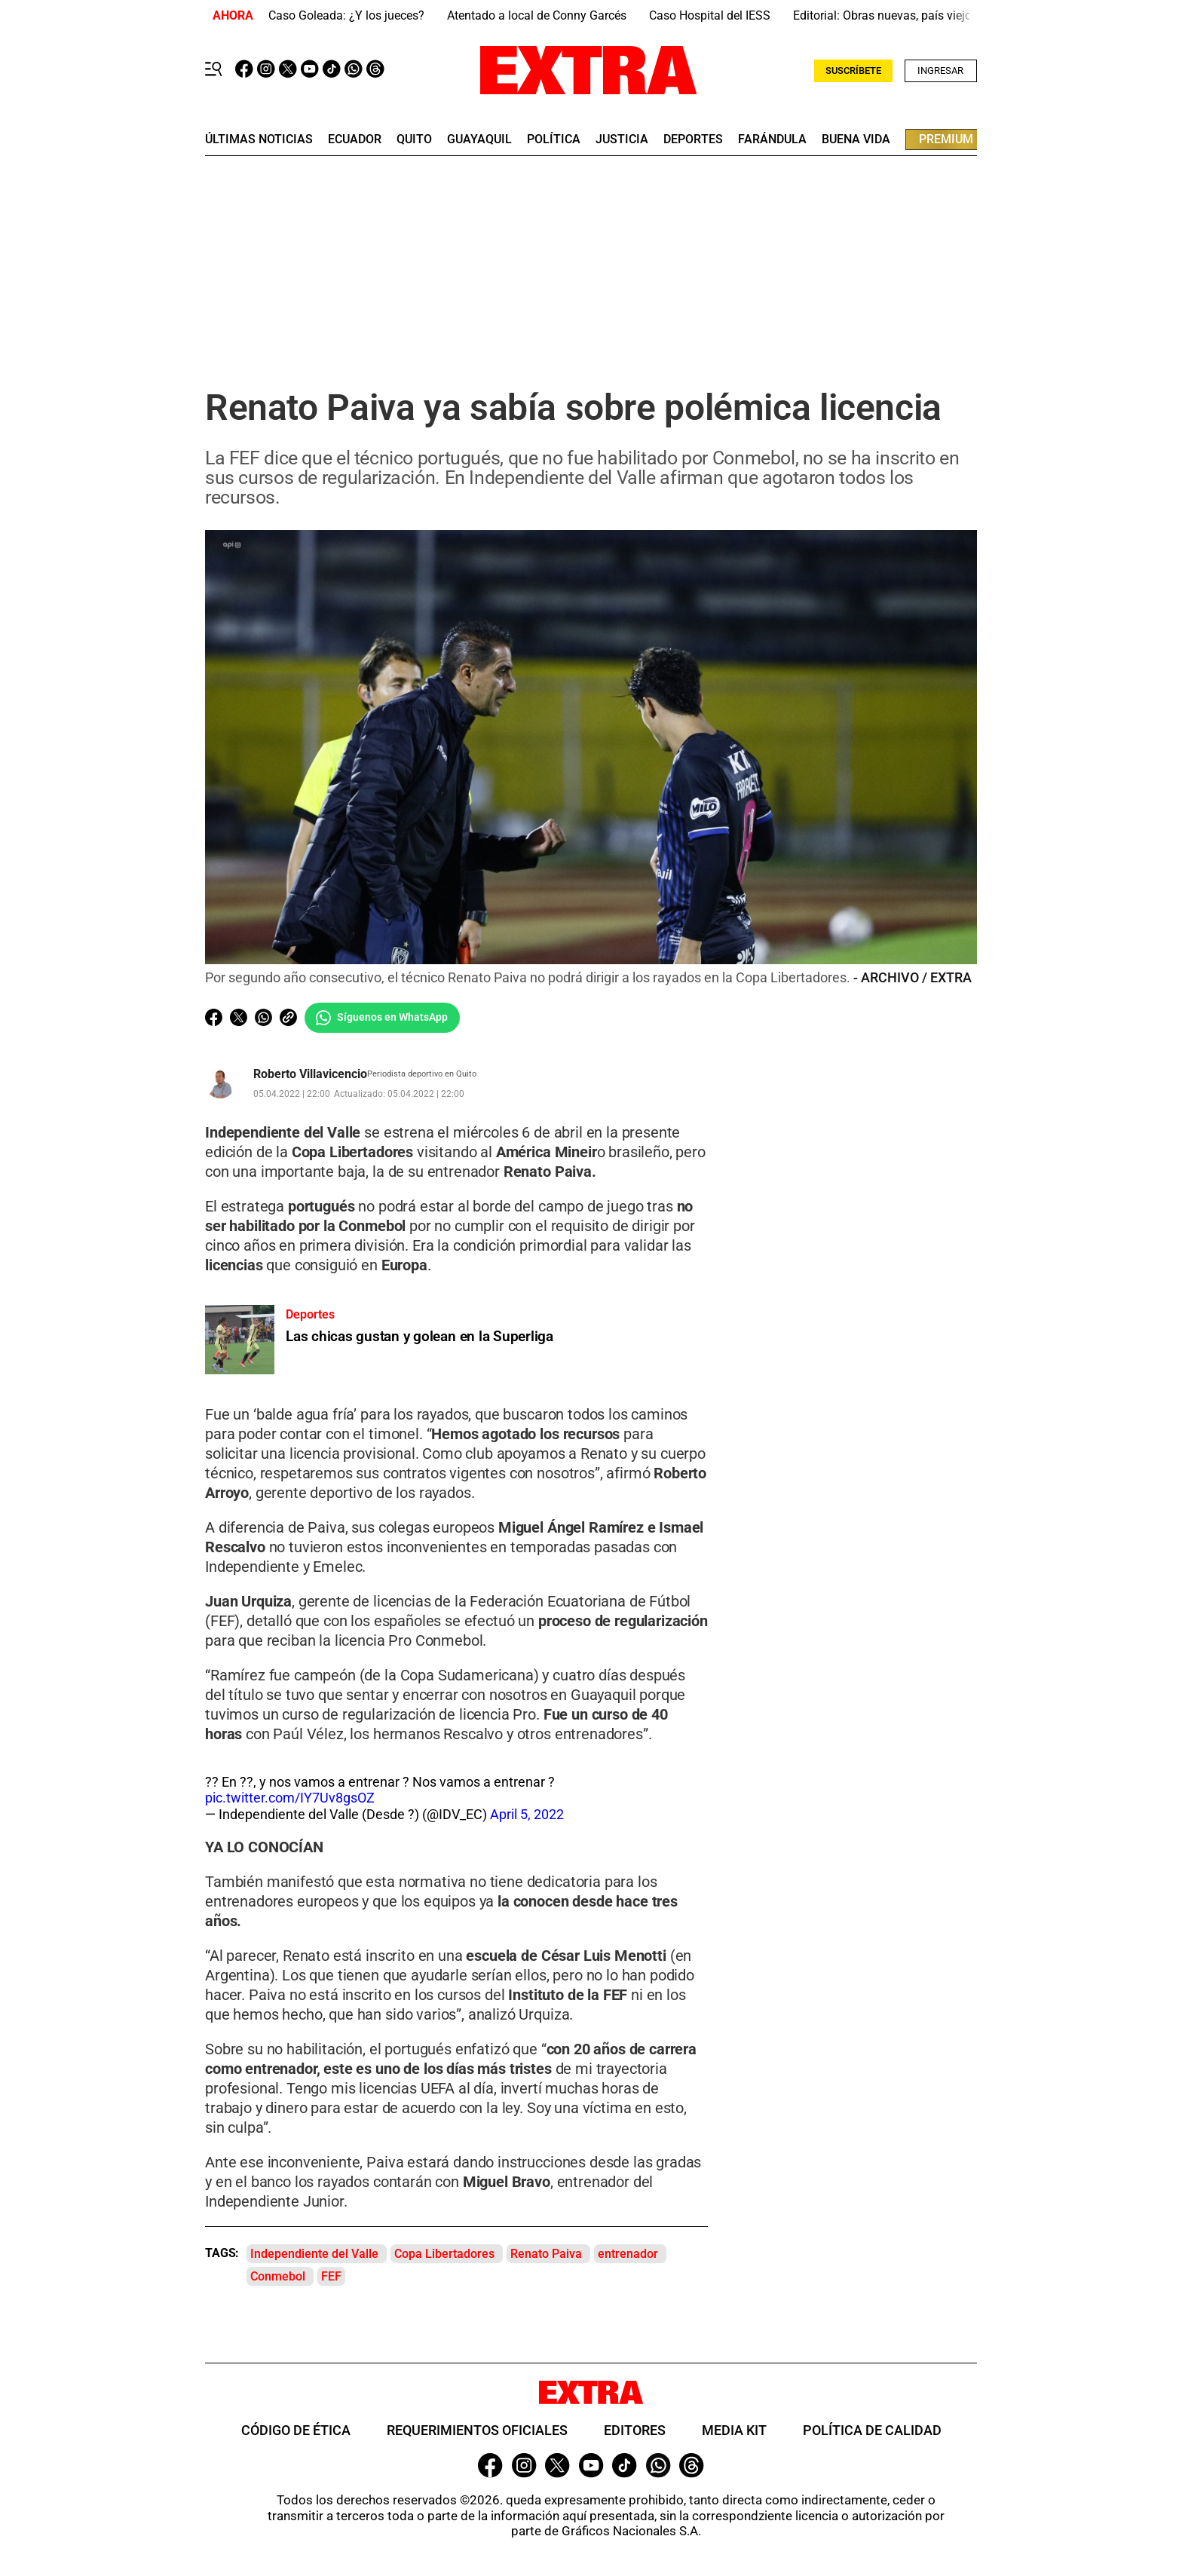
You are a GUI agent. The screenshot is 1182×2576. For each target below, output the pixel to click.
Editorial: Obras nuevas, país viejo (882, 15)
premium (946, 139)
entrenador (628, 2254)
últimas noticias (259, 139)
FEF (331, 2277)
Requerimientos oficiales (477, 2430)
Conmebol (277, 2277)
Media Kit (734, 2430)
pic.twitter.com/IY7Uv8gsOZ (290, 1798)
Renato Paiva (546, 2254)
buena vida (856, 139)
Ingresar (940, 70)
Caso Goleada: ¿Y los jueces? (346, 15)
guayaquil (479, 139)
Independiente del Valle (314, 2254)
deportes (693, 139)
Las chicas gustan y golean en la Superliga (419, 1336)
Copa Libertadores (444, 2254)
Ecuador (354, 139)
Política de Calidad (872, 2430)
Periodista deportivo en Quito (421, 1074)
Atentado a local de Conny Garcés (536, 15)
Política (553, 139)
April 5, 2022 (527, 1814)
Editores (635, 2430)
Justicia (622, 139)
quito (414, 139)
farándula (772, 139)
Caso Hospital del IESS (709, 15)
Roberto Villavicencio (310, 1074)
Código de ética (296, 2430)
